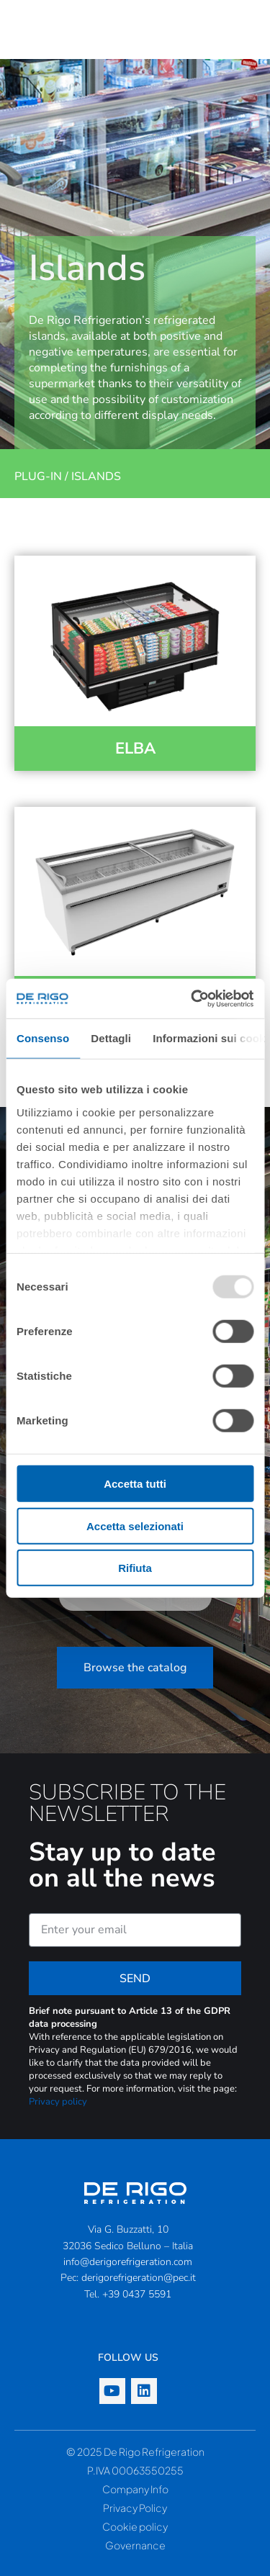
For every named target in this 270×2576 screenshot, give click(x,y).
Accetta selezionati (135, 1525)
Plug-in (38, 476)
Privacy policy (58, 2101)
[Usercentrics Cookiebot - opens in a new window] (192, 998)
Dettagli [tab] (111, 1038)
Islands (96, 476)
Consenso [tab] (43, 1038)
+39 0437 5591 (136, 2294)
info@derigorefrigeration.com (127, 2262)
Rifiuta (135, 1568)
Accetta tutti (135, 1484)
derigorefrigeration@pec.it (138, 2277)
